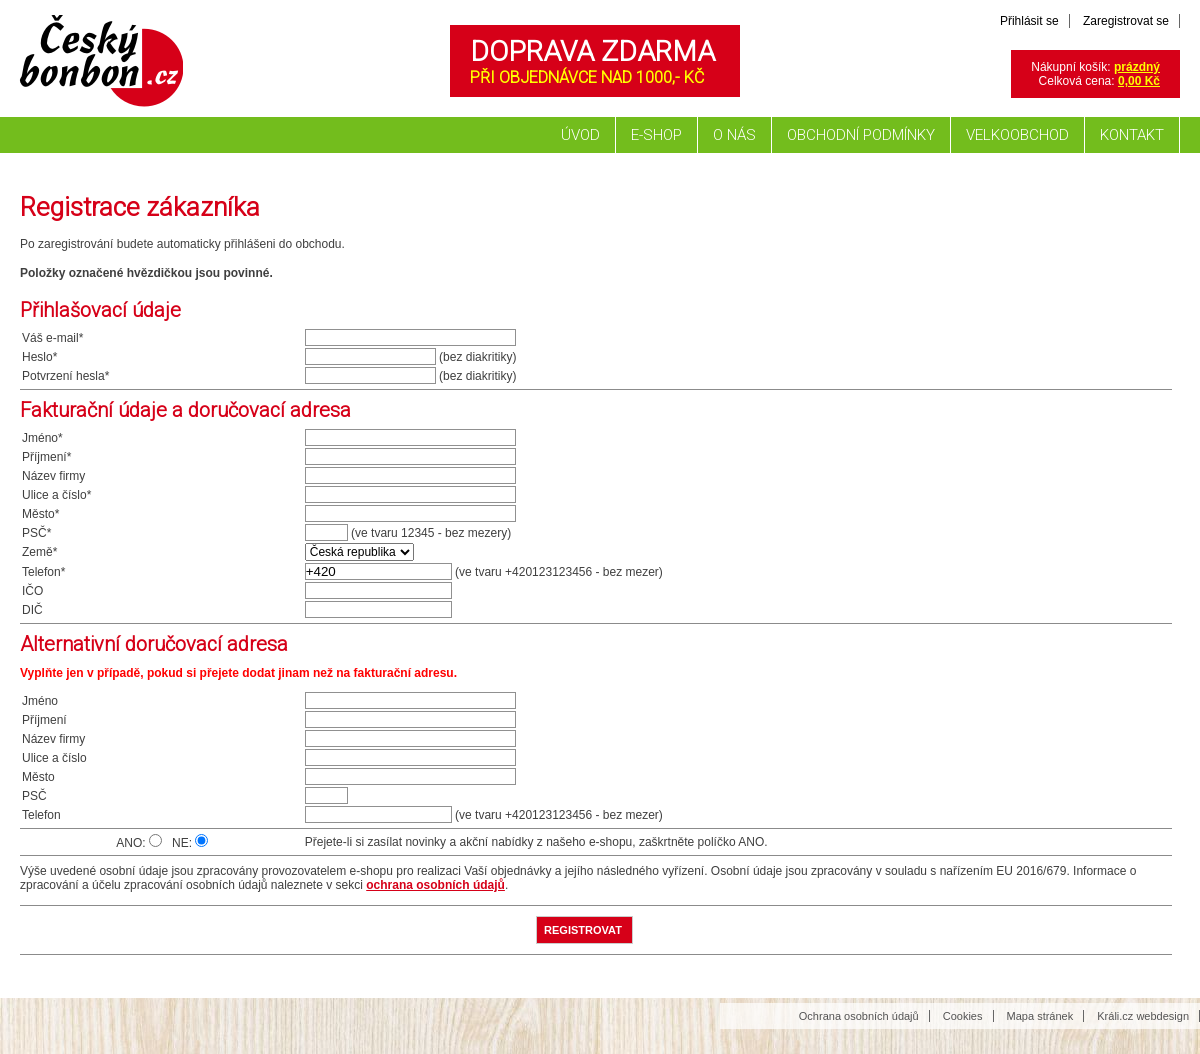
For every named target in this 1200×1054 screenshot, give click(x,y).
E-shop (656, 135)
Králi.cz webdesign (1143, 1016)
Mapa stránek (1040, 1016)
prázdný (1137, 67)
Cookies (963, 1016)
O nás (734, 135)
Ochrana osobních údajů (859, 1016)
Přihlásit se (1029, 21)
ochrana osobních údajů (435, 885)
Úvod (580, 135)
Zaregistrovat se (1126, 21)
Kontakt (1132, 135)
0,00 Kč (1139, 81)
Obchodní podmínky (861, 135)
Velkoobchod (1017, 135)
